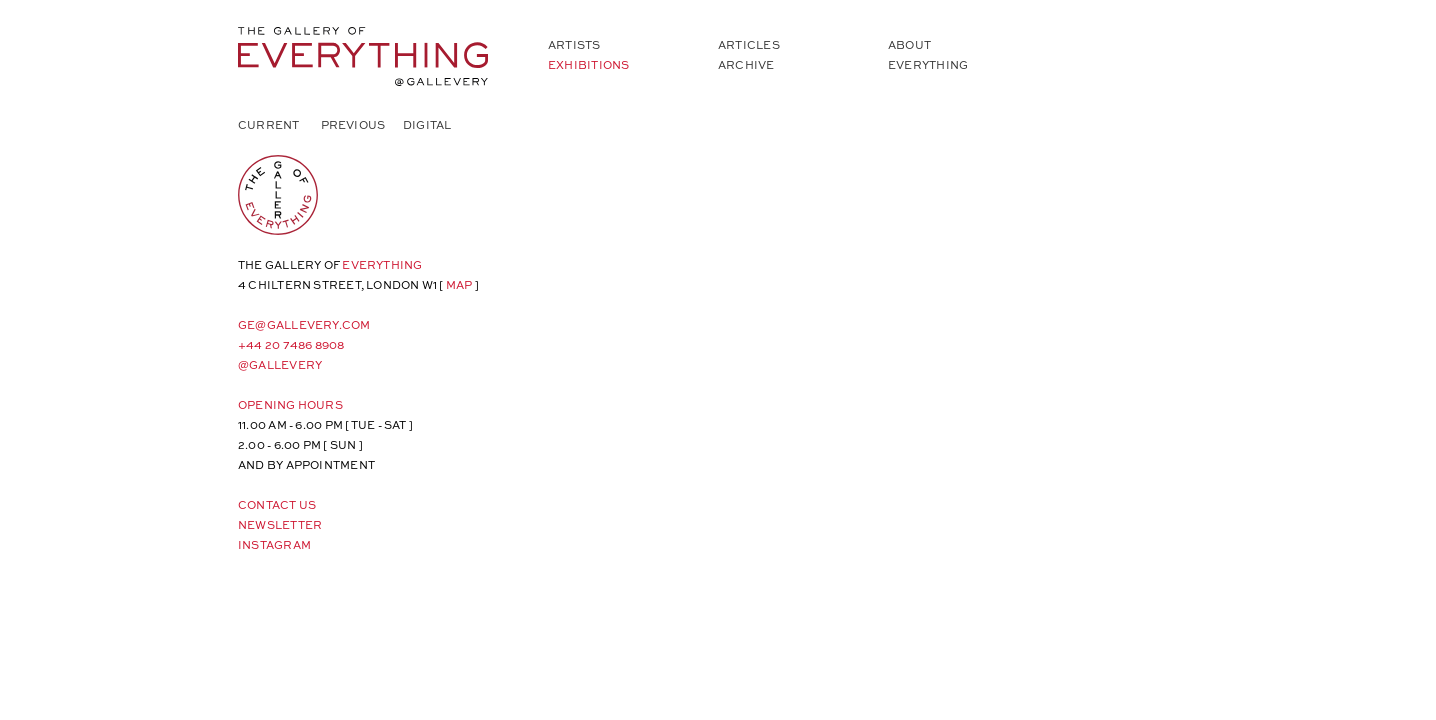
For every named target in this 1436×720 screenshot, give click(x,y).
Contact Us (277, 504)
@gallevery (280, 364)
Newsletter (280, 524)
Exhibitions (588, 64)
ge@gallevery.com (304, 324)
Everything (928, 64)
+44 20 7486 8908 (291, 344)
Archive (746, 64)
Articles (749, 44)
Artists (574, 44)
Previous (353, 124)
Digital (427, 124)
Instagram (274, 544)
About (909, 44)
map (459, 284)
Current (269, 124)
